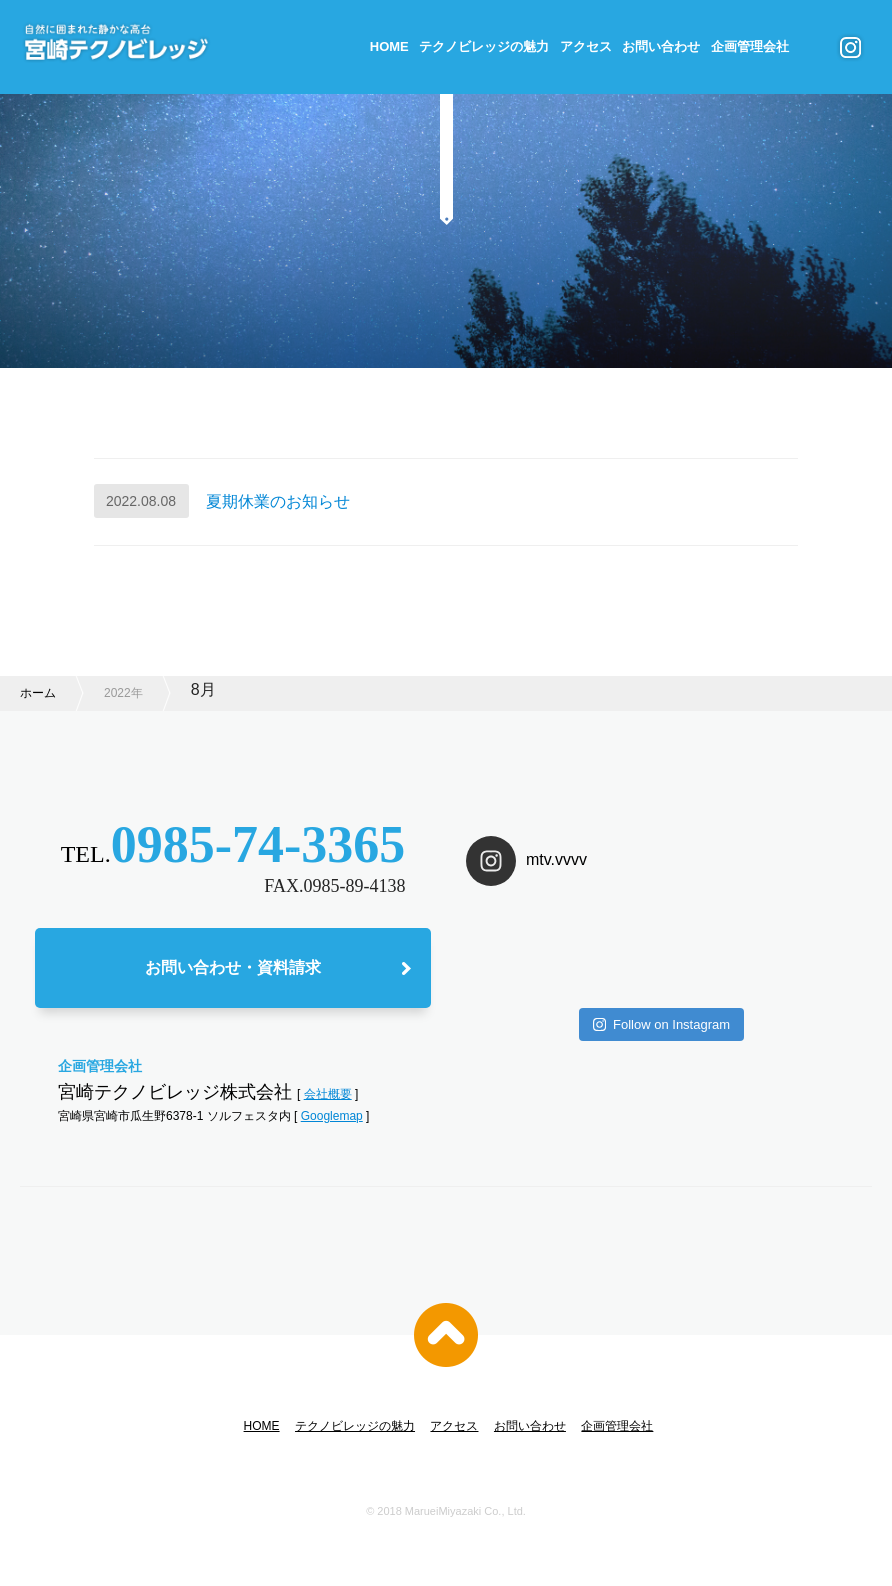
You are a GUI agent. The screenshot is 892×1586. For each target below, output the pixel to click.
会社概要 (328, 1094)
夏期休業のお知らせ (278, 501)
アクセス (586, 46)
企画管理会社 (750, 46)
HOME (389, 46)
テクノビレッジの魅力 (484, 46)
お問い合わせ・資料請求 (233, 967)
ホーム (38, 693)
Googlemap (332, 1116)
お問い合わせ (661, 46)
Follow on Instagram (661, 1024)
